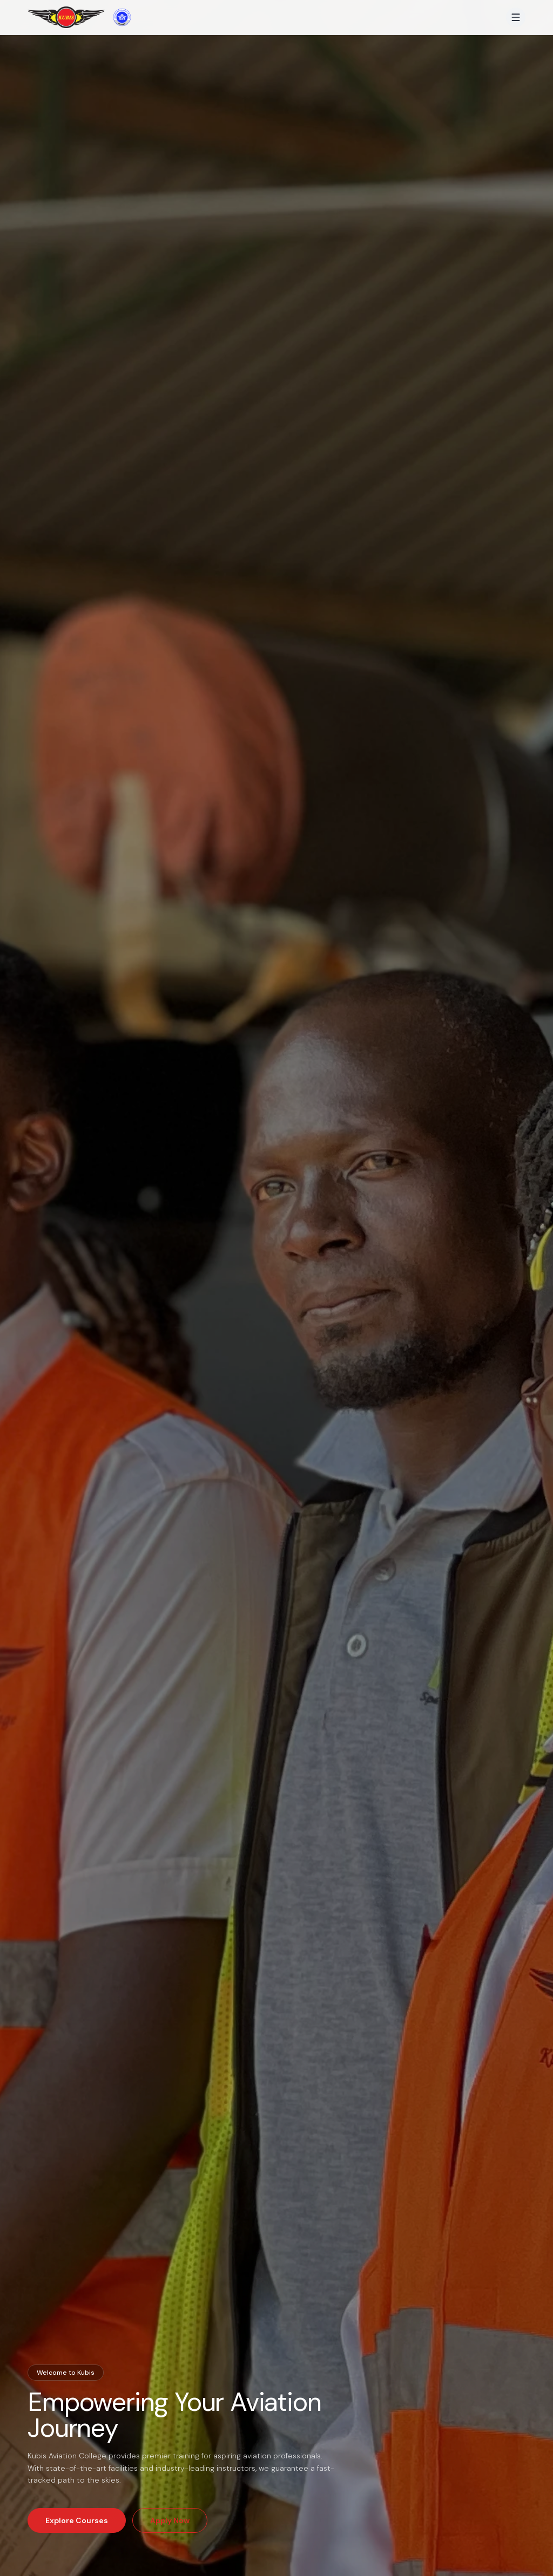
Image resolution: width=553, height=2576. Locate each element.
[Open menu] (515, 17)
